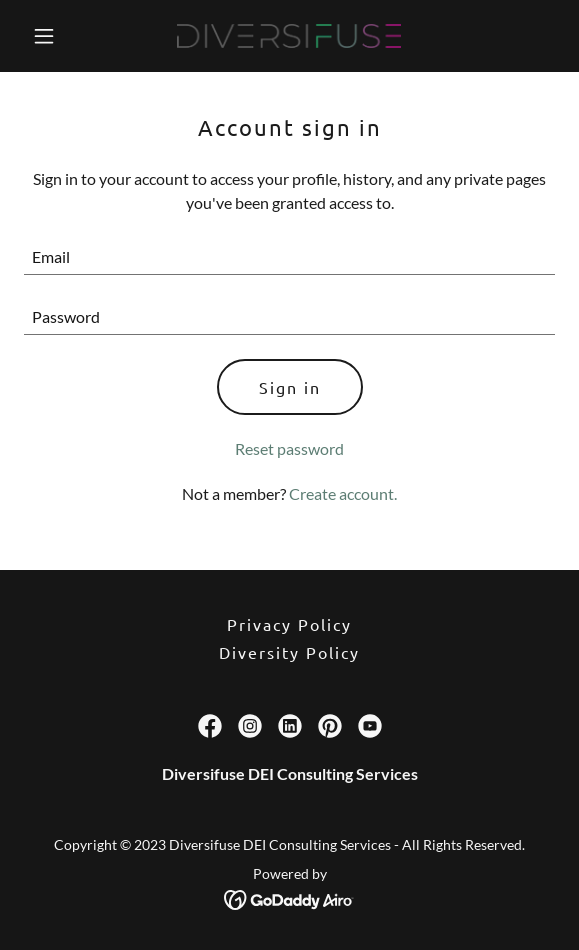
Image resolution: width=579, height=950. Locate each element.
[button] (64, 36)
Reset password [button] (289, 448)
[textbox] (289, 257)
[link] (289, 36)
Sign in (290, 387)
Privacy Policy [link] (289, 624)
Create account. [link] (343, 493)
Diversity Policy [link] (289, 652)
